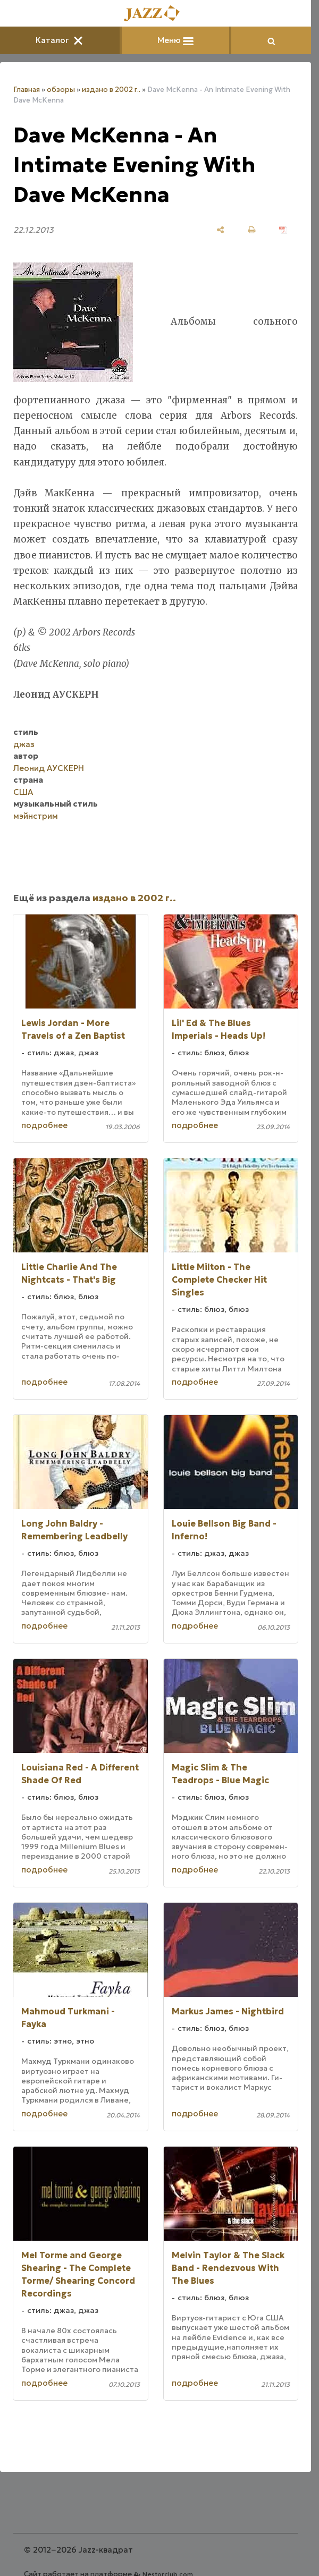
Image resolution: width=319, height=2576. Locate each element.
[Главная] (156, 14)
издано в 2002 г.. (111, 89)
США (23, 792)
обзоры (61, 89)
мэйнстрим (35, 816)
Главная (26, 89)
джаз (24, 744)
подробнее (44, 1125)
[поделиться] (220, 229)
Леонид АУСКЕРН (48, 768)
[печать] (251, 229)
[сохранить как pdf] (283, 229)
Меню (175, 40)
